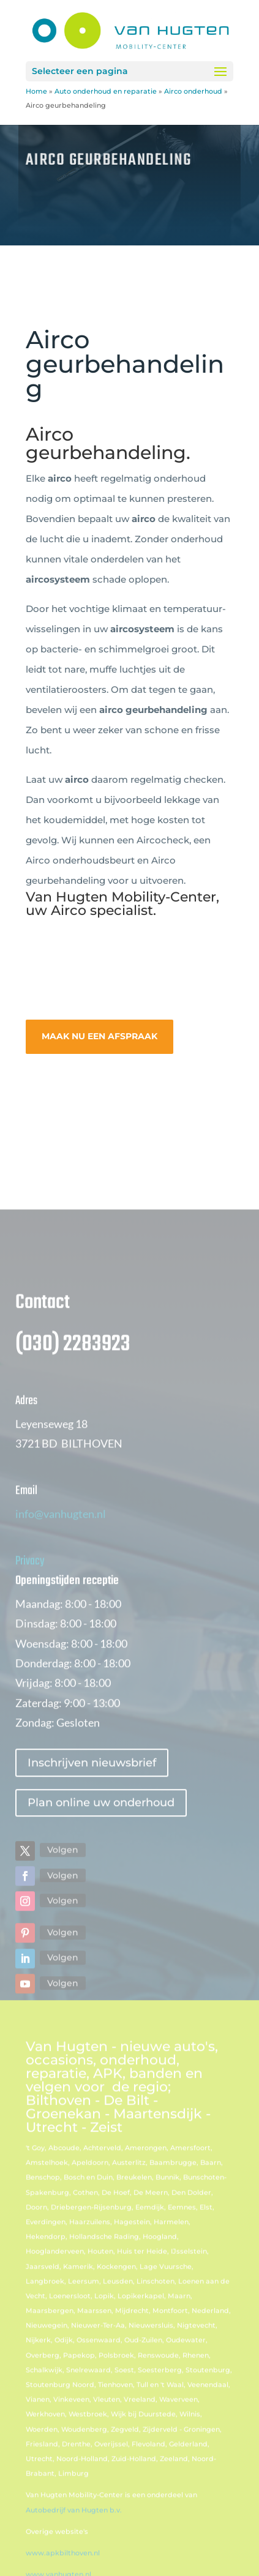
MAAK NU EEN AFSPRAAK (99, 1036)
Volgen (62, 1883)
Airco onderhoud (193, 91)
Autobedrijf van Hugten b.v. (74, 2543)
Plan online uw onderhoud (101, 1836)
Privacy (30, 1594)
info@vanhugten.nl (60, 1547)
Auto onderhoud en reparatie (105, 91)
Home (36, 91)
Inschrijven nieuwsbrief (92, 1796)
